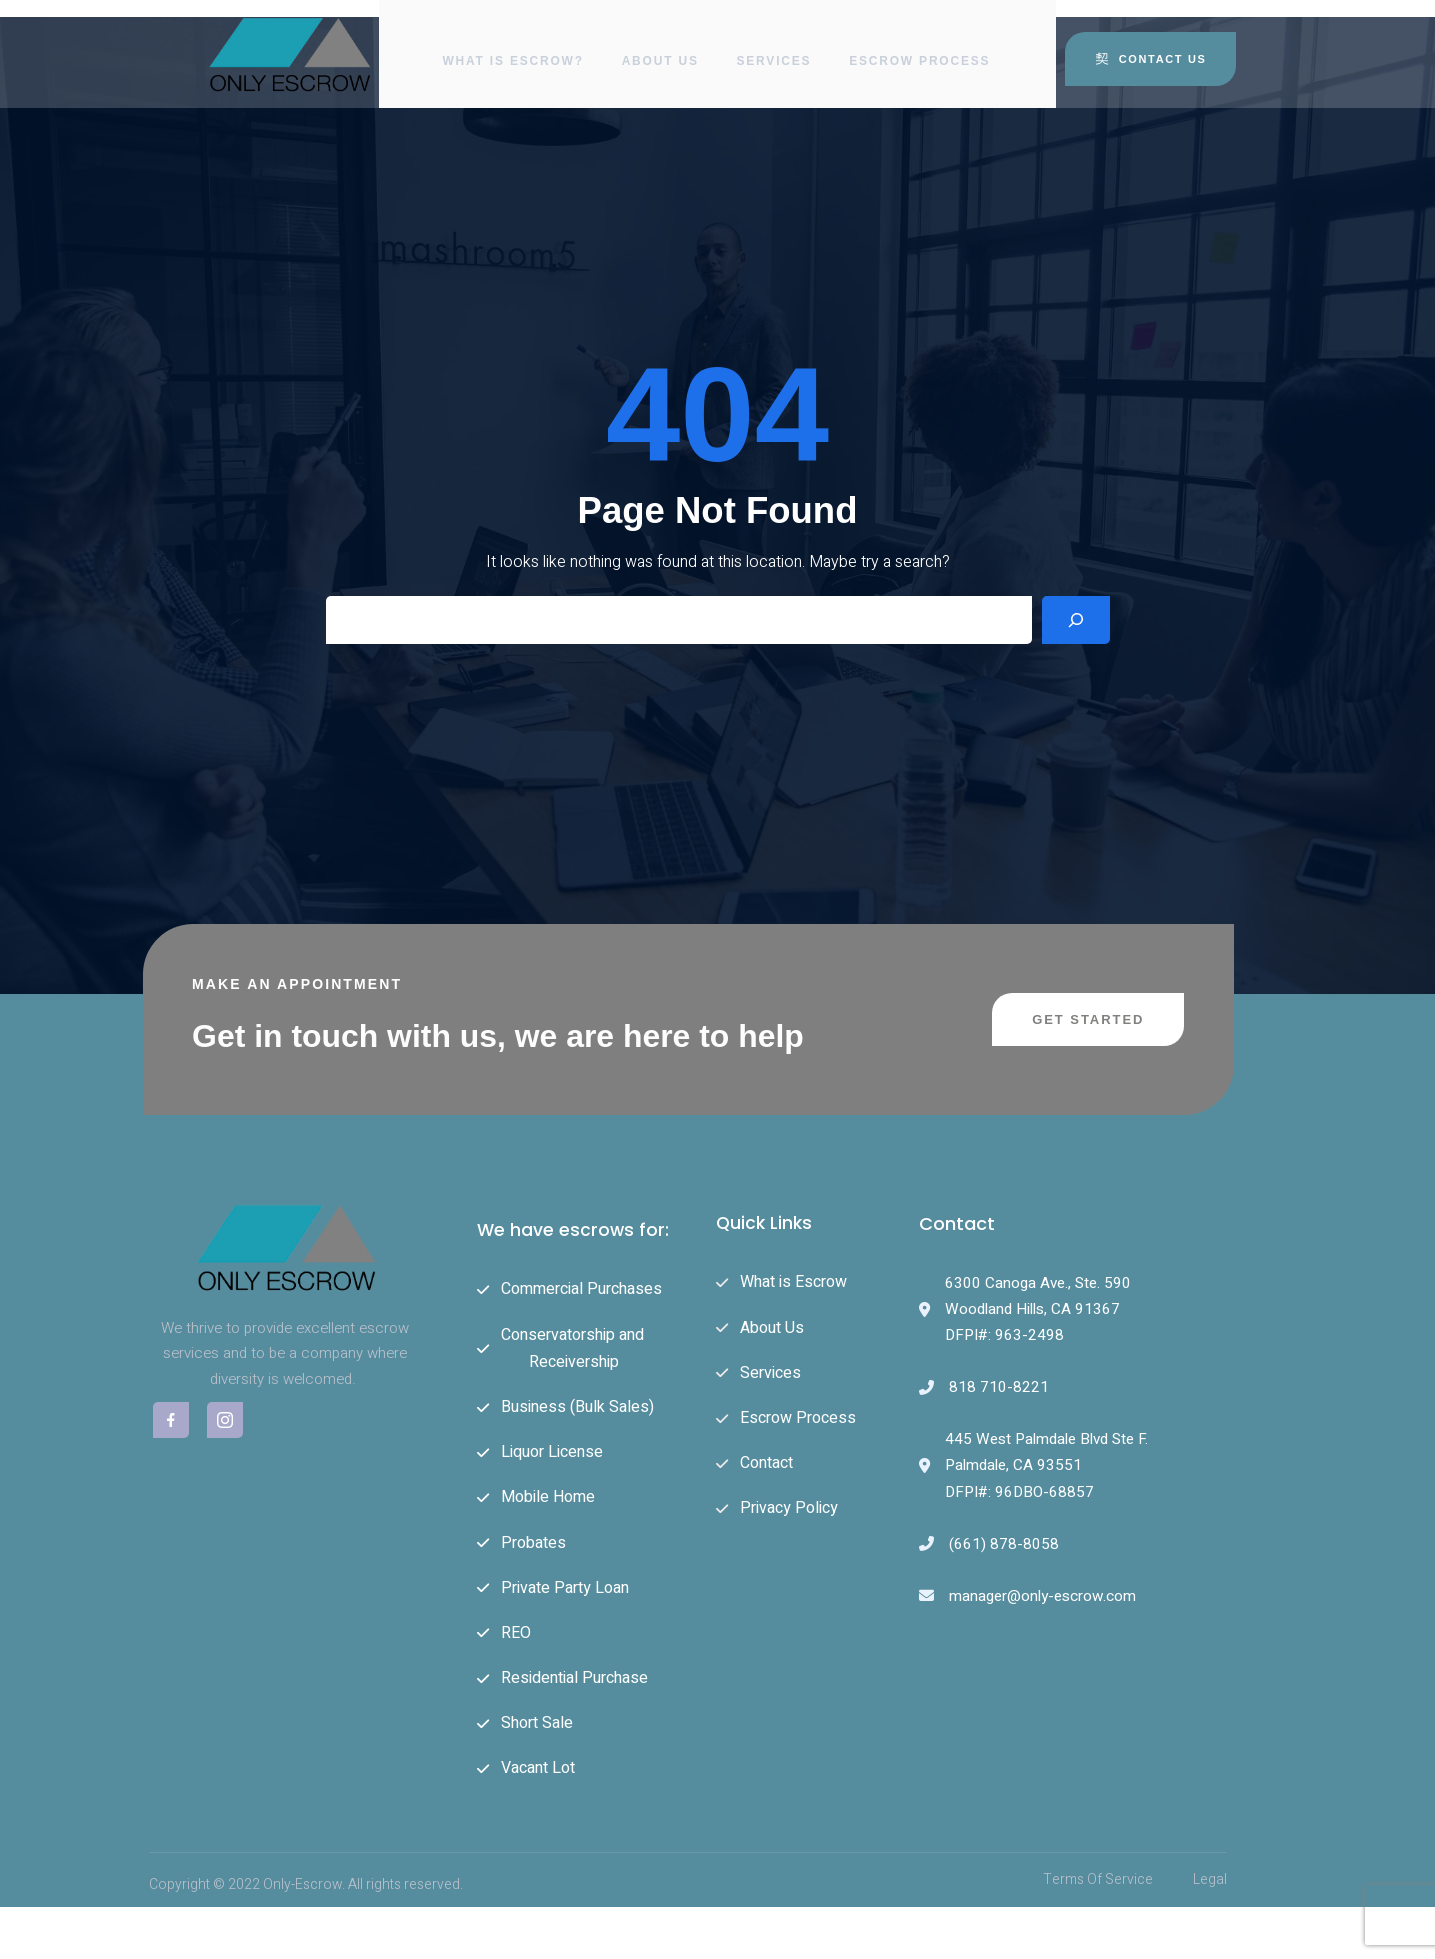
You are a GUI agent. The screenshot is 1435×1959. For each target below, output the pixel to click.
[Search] (1076, 641)
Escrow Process (924, 45)
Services (776, 45)
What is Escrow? (510, 45)
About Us (660, 45)
